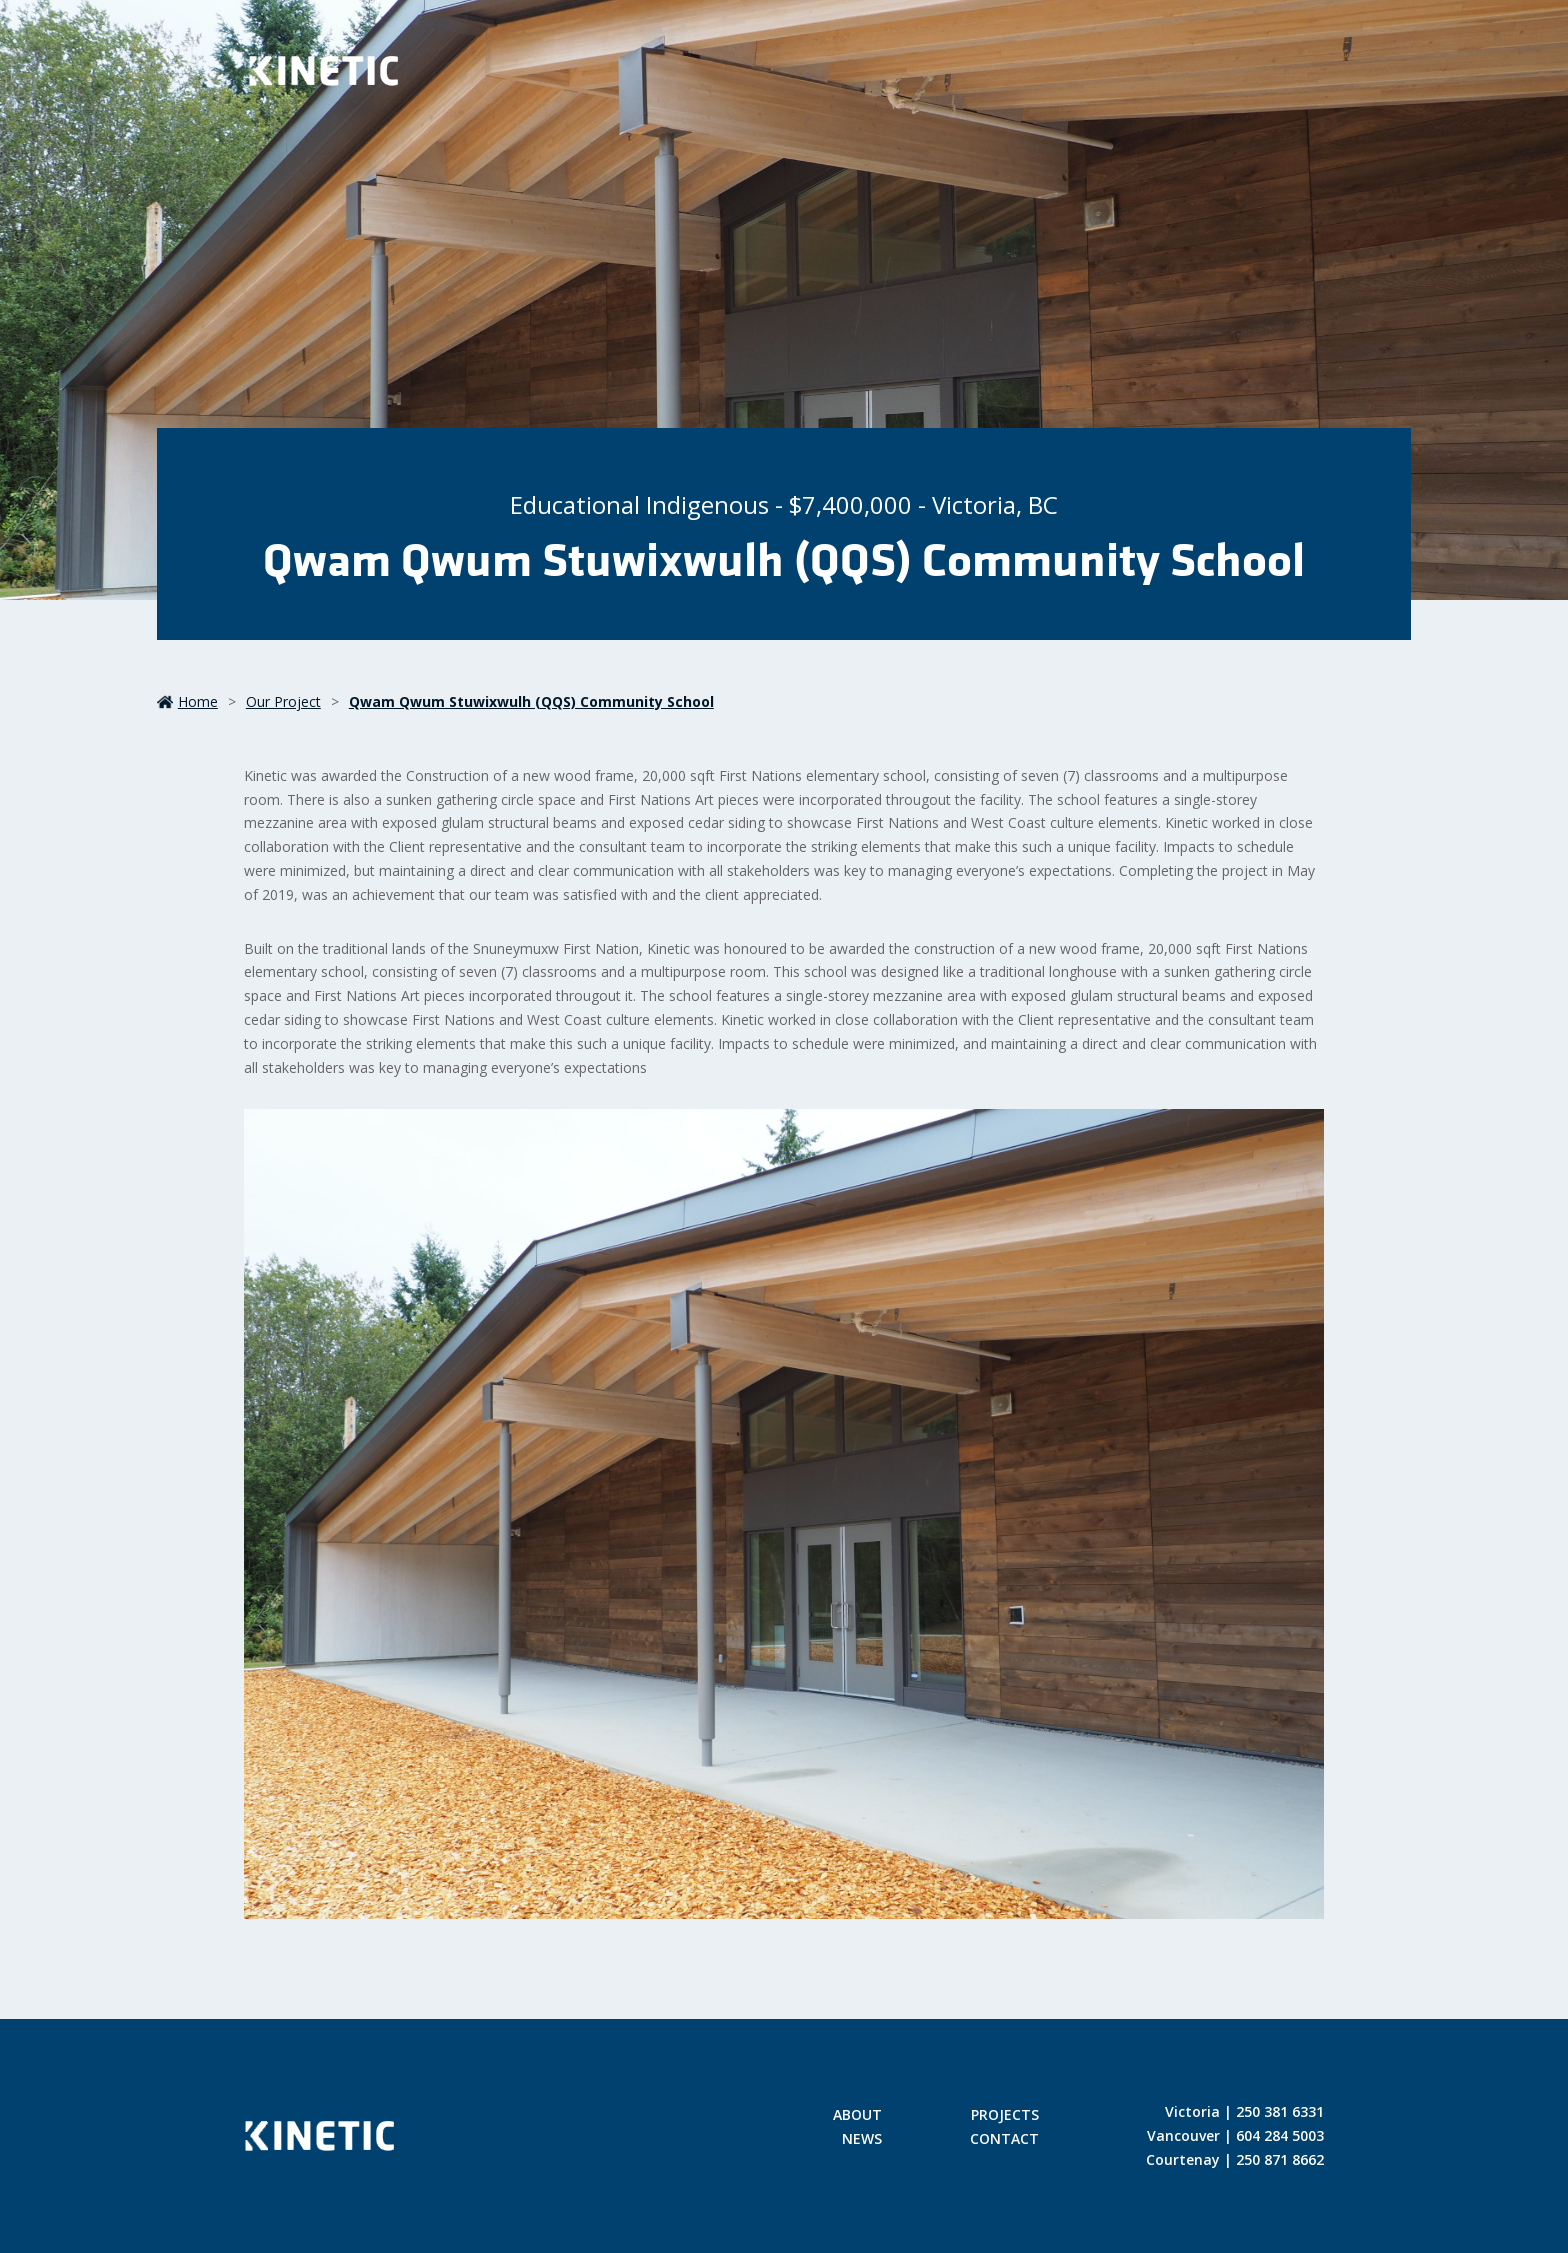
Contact (1004, 2140)
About (857, 2116)
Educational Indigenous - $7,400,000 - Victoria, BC (784, 504)
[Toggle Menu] (1290, 75)
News (862, 2140)
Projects (1005, 2116)
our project (283, 701)
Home (187, 701)
